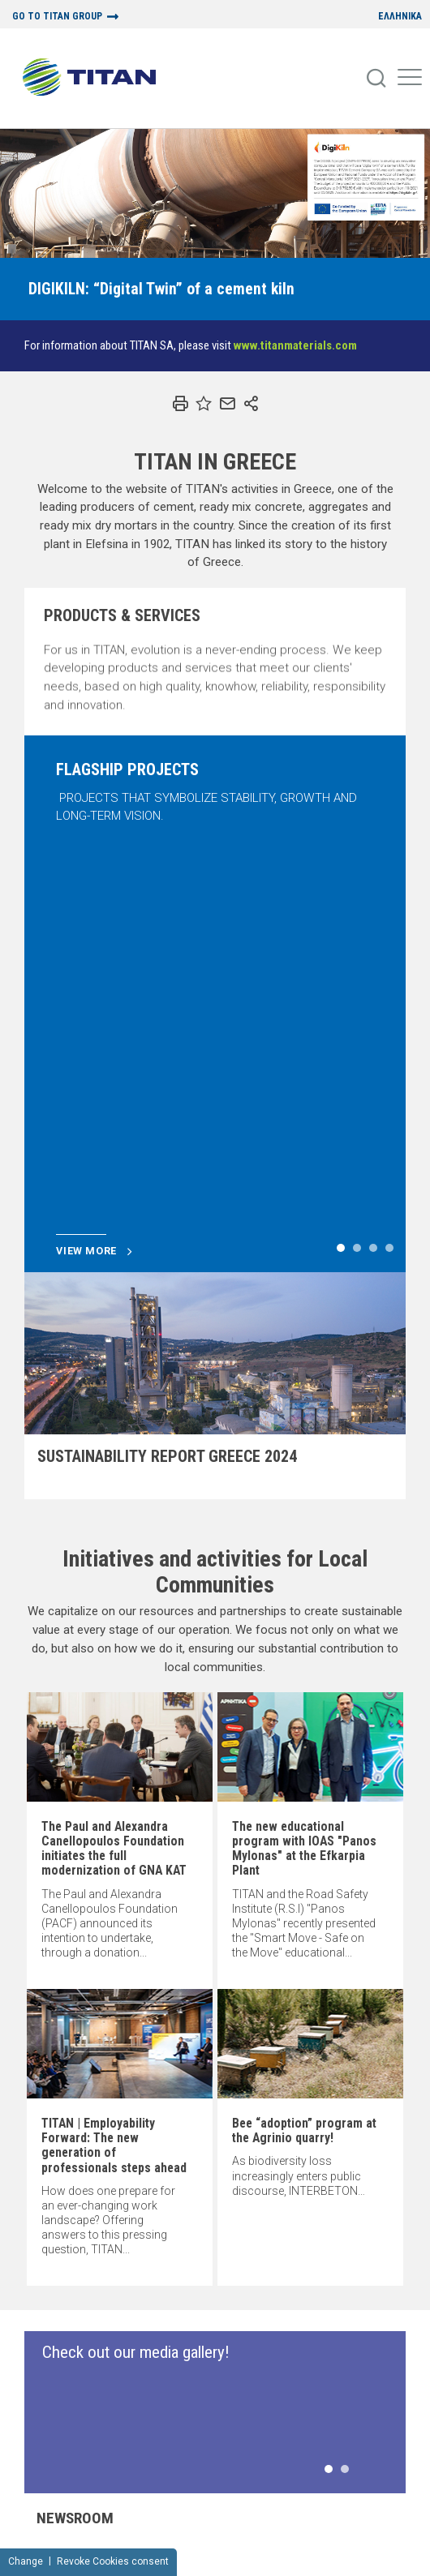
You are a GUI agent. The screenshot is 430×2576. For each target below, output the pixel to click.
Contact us (380, 2440)
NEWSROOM (258, 2483)
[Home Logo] (95, 79)
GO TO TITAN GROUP (57, 16)
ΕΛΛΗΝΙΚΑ (400, 16)
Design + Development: (261, 2568)
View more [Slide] (94, 872)
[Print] (180, 403)
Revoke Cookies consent (113, 2509)
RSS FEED (374, 2455)
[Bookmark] (203, 403)
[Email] (227, 403)
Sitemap (46, 2533)
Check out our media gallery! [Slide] (136, 1973)
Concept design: (157, 2568)
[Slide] (161, 289)
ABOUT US (254, 2440)
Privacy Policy (103, 2533)
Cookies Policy (359, 2533)
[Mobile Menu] (410, 78)
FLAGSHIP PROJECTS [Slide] (127, 769)
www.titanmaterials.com (295, 345)
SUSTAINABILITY (266, 2469)
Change (25, 2509)
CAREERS (251, 2497)
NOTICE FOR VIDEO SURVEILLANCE (262, 2533)
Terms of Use (168, 2533)
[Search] (377, 78)
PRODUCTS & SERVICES (278, 2455)
